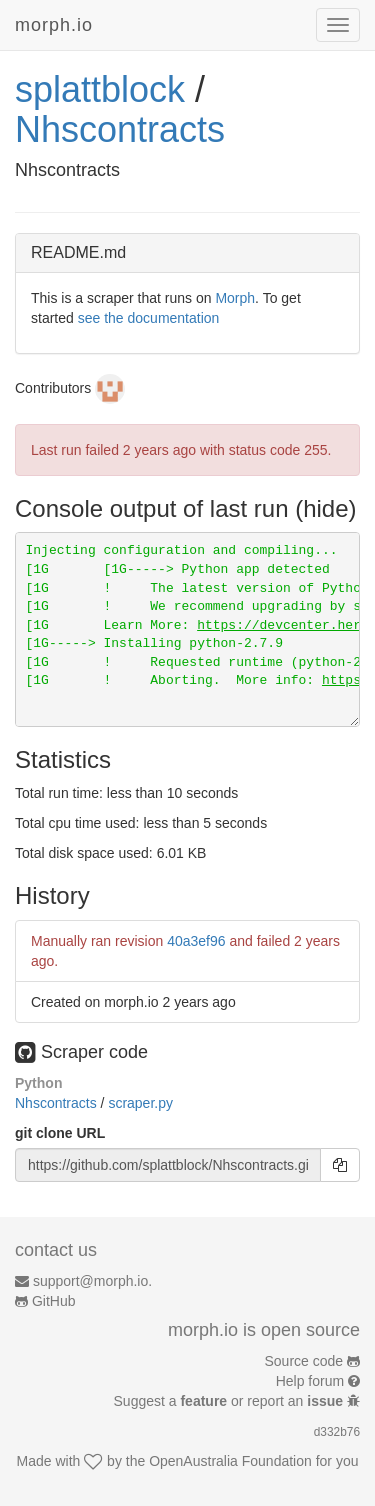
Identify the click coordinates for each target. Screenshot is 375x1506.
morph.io (54, 25)
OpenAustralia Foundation (230, 1461)
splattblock (100, 89)
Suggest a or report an (230, 1401)
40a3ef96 (196, 941)
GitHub (54, 1301)
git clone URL (60, 1133)
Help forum (310, 1381)
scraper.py (140, 1103)
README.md (78, 252)
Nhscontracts (120, 129)
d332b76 (337, 1432)
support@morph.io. (92, 1281)
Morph (235, 298)
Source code (304, 1361)
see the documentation (149, 318)
